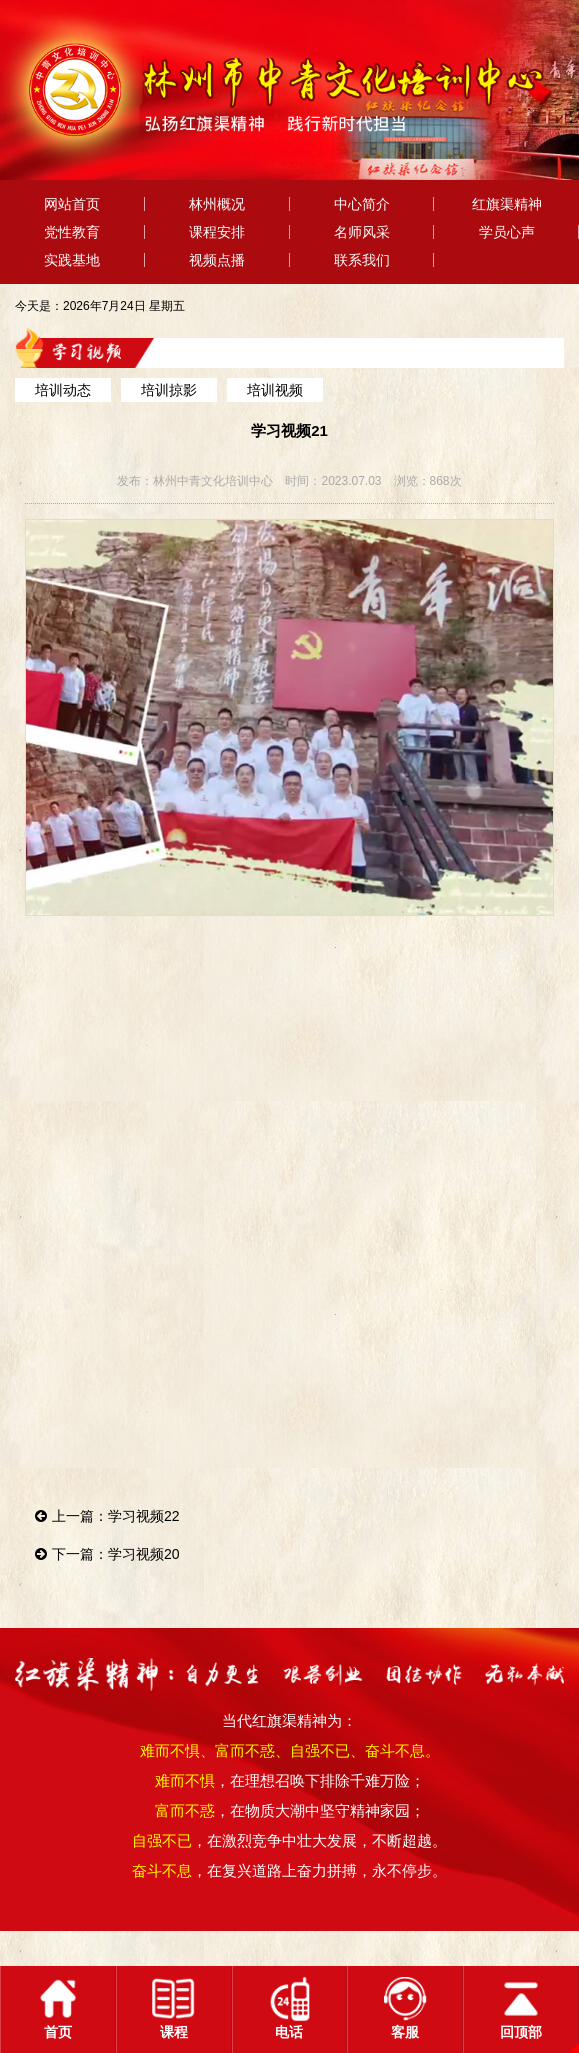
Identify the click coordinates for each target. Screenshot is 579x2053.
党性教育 (72, 232)
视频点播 (217, 260)
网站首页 (72, 204)
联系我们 (362, 260)
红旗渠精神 (507, 204)
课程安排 (217, 232)
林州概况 (217, 204)
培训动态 (63, 390)
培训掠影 (169, 390)
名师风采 (362, 232)
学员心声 (507, 232)
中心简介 (362, 204)
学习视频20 (144, 1554)
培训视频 (275, 390)
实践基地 (72, 260)
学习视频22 (144, 1516)
